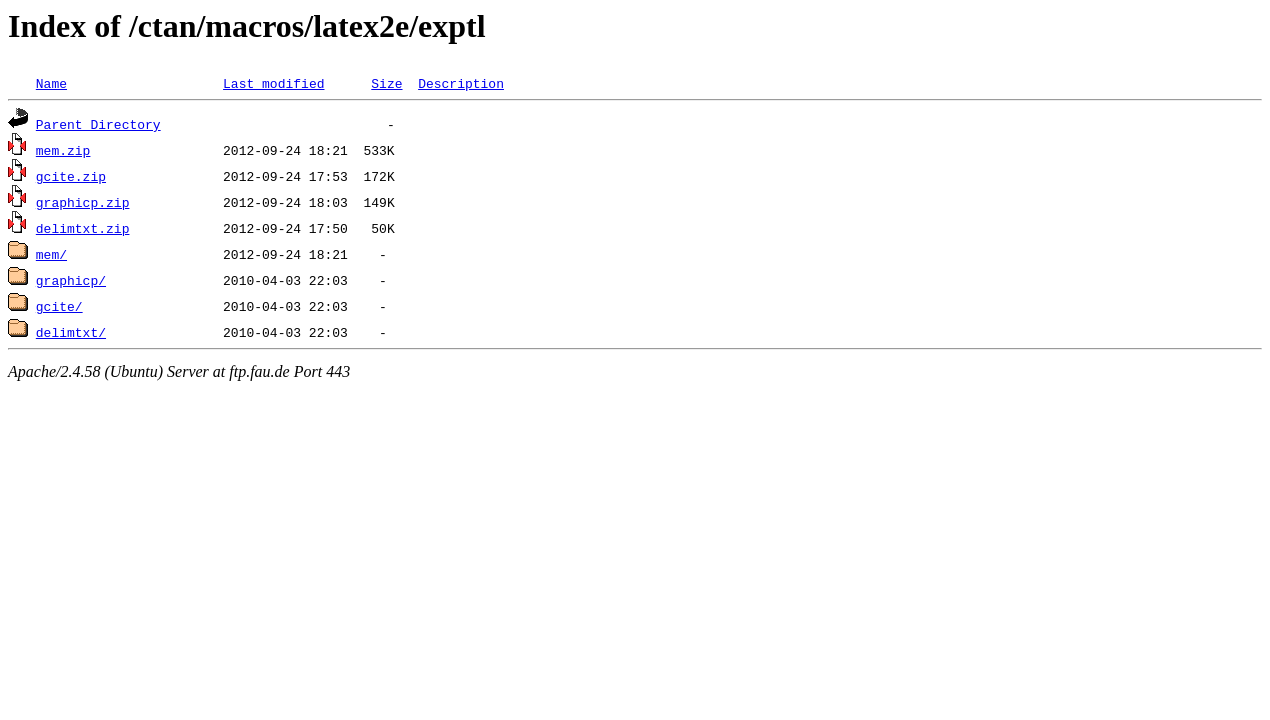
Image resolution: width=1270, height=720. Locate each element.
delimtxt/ (71, 332)
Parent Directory (98, 124)
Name (51, 83)
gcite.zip (71, 176)
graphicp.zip (83, 202)
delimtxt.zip (83, 228)
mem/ (51, 254)
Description (461, 83)
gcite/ (59, 306)
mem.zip (63, 150)
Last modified (273, 83)
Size (386, 83)
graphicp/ (71, 280)
